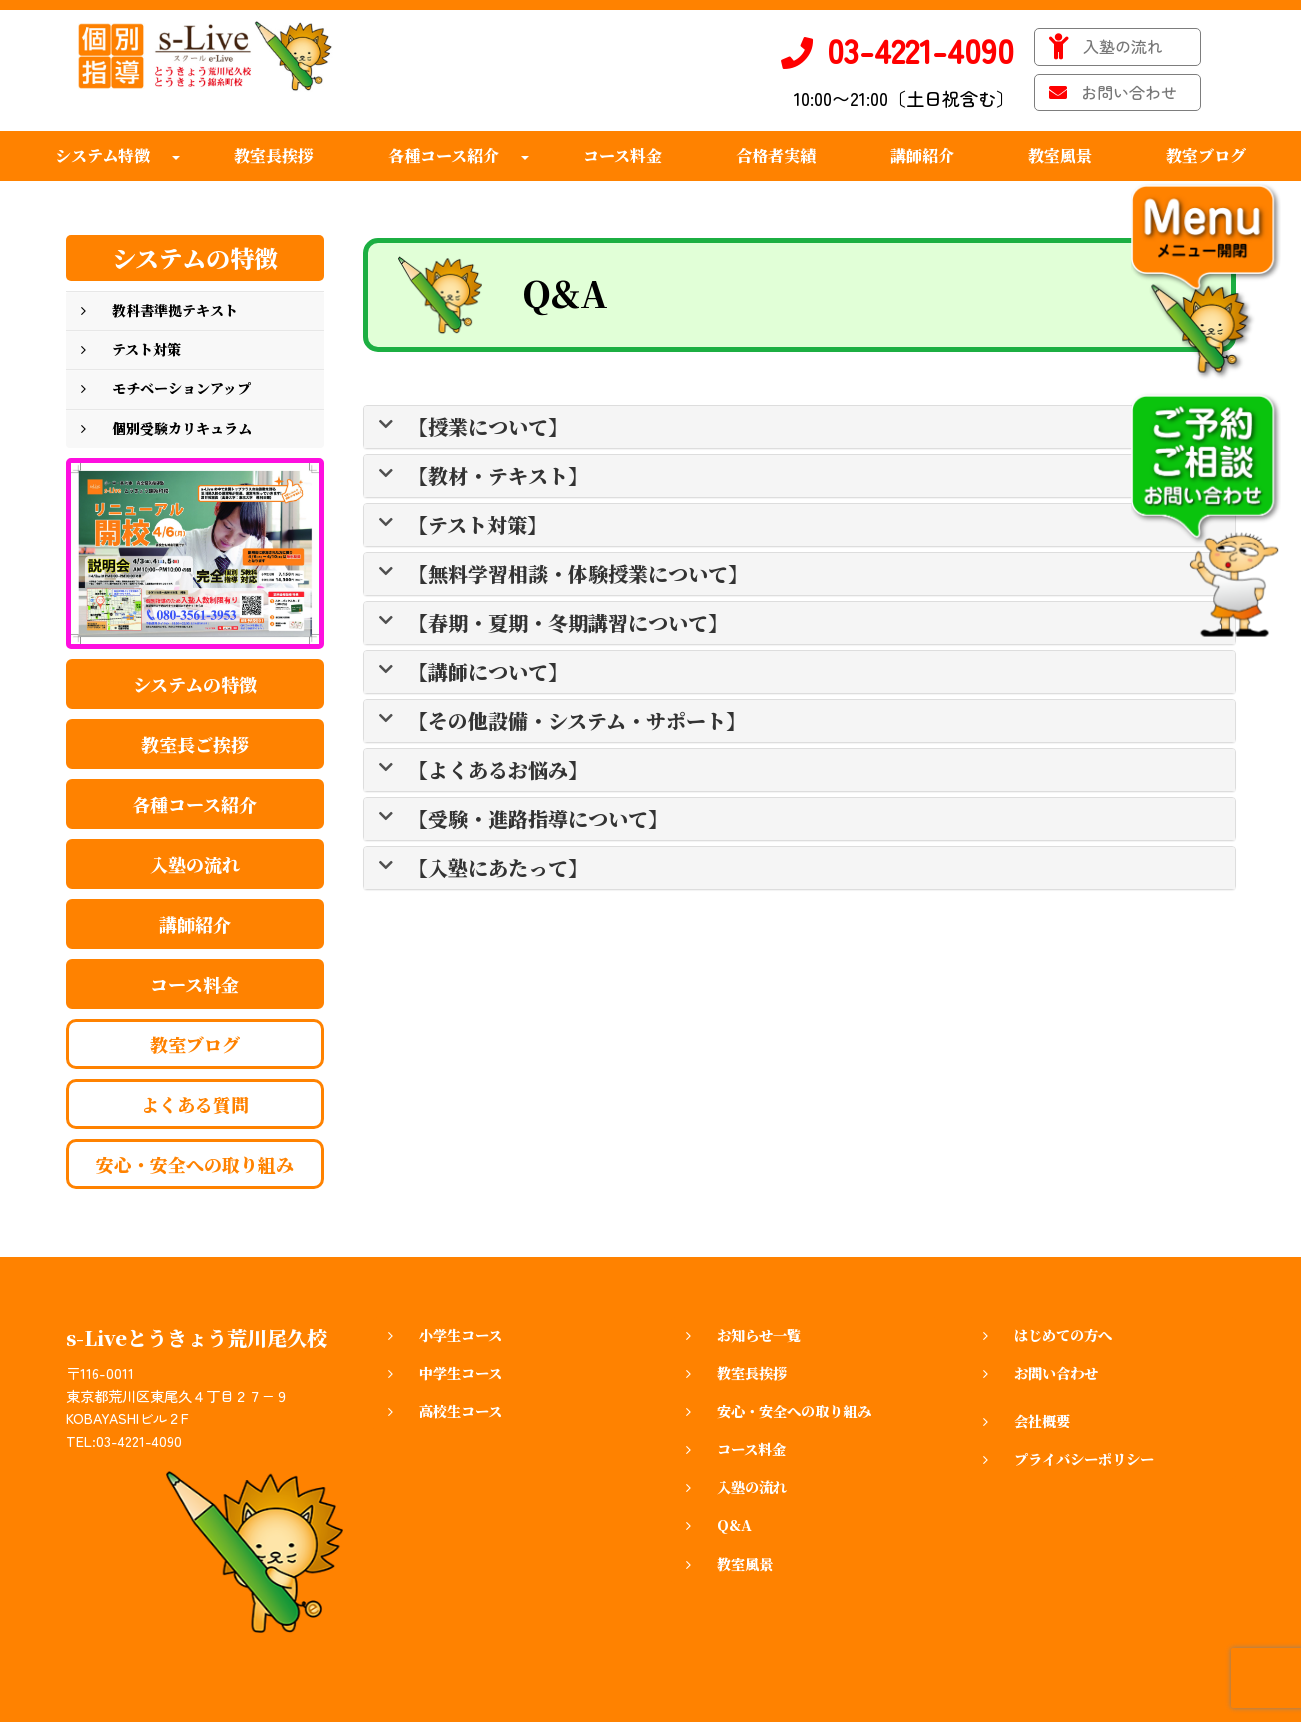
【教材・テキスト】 (498, 476)
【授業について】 (488, 427)
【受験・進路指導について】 (538, 819)
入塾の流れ (195, 864)
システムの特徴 (195, 684)
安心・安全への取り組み (195, 1164)
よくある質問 (195, 1104)
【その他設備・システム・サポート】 (577, 721)
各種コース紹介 (194, 804)
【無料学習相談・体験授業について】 (578, 574)
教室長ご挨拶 (195, 744)
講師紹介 (195, 924)
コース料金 (194, 984)
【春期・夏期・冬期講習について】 (568, 623)
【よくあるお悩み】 (498, 770)
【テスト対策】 (477, 525)
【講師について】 (488, 672)
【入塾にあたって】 (498, 868)
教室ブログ (195, 1044)
